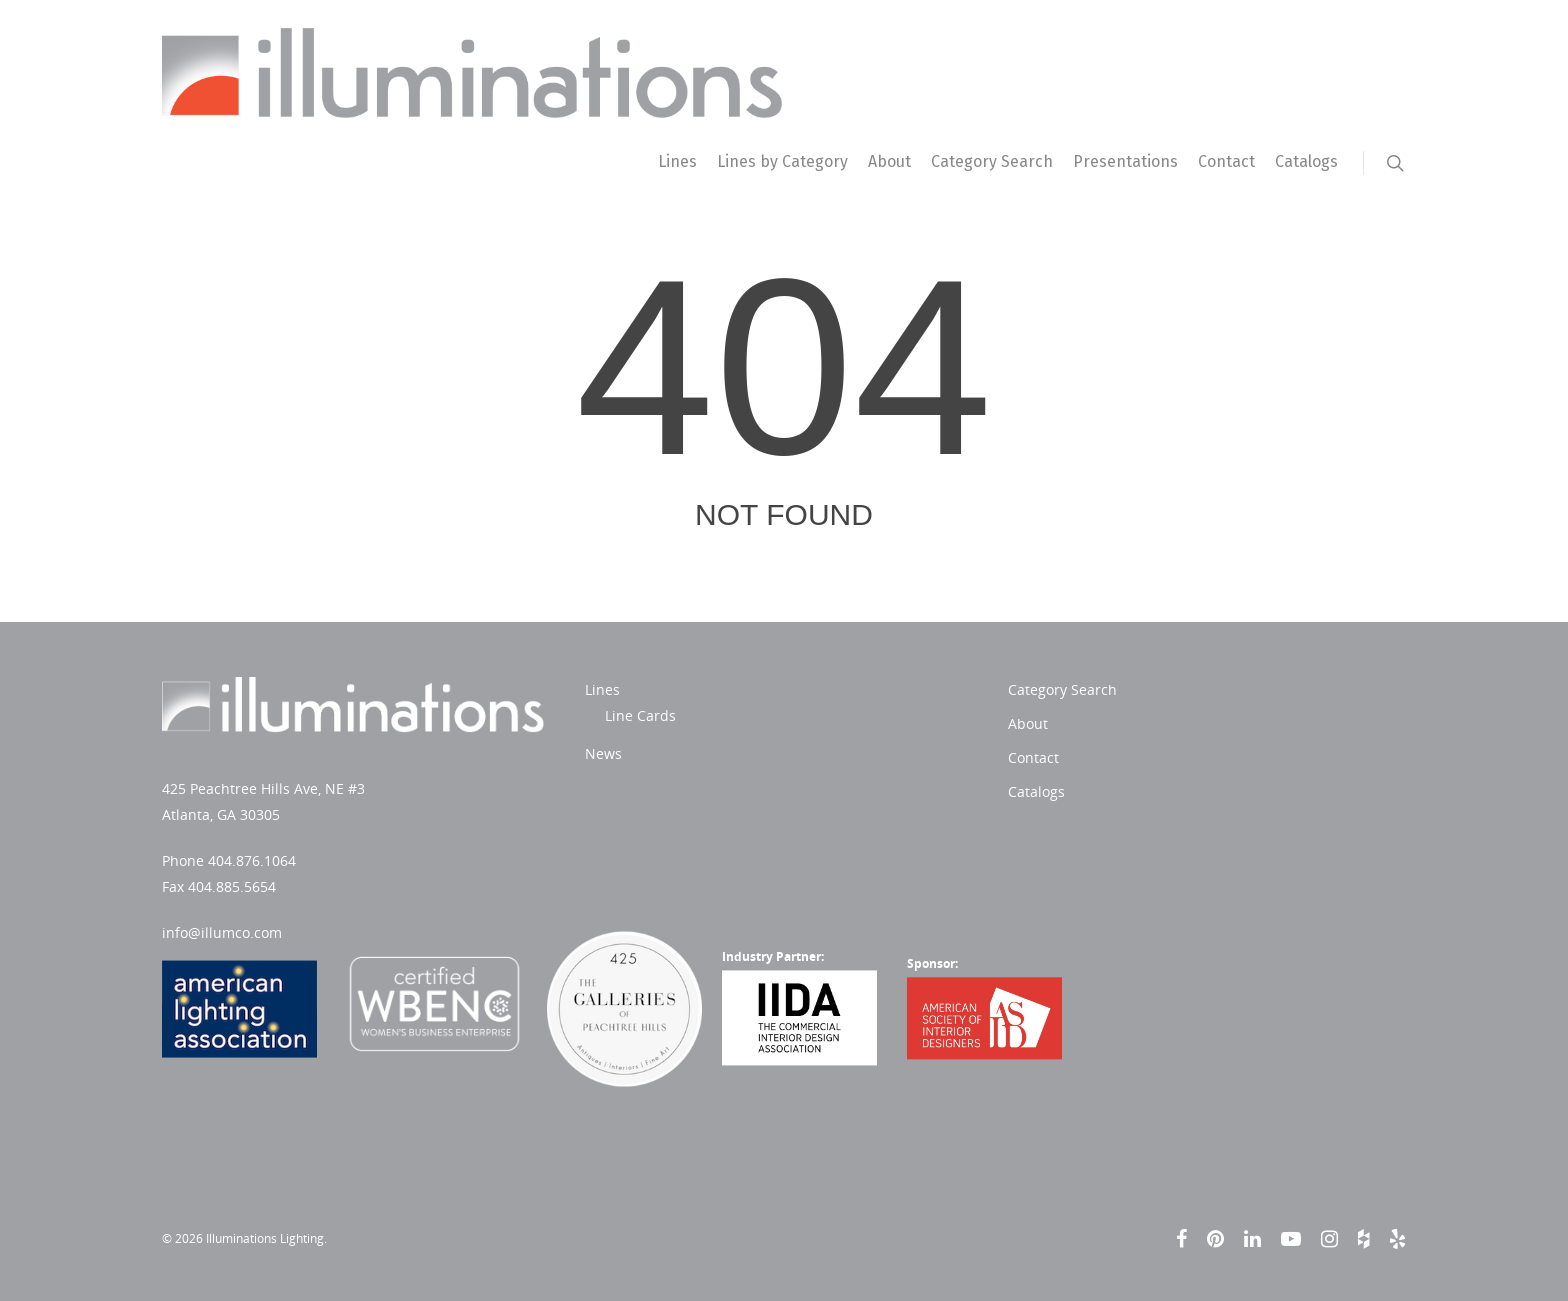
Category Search (992, 161)
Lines (677, 161)
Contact (1226, 161)
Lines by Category (782, 161)
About (889, 161)
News (603, 753)
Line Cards (640, 715)
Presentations (1125, 161)
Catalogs (1306, 161)
